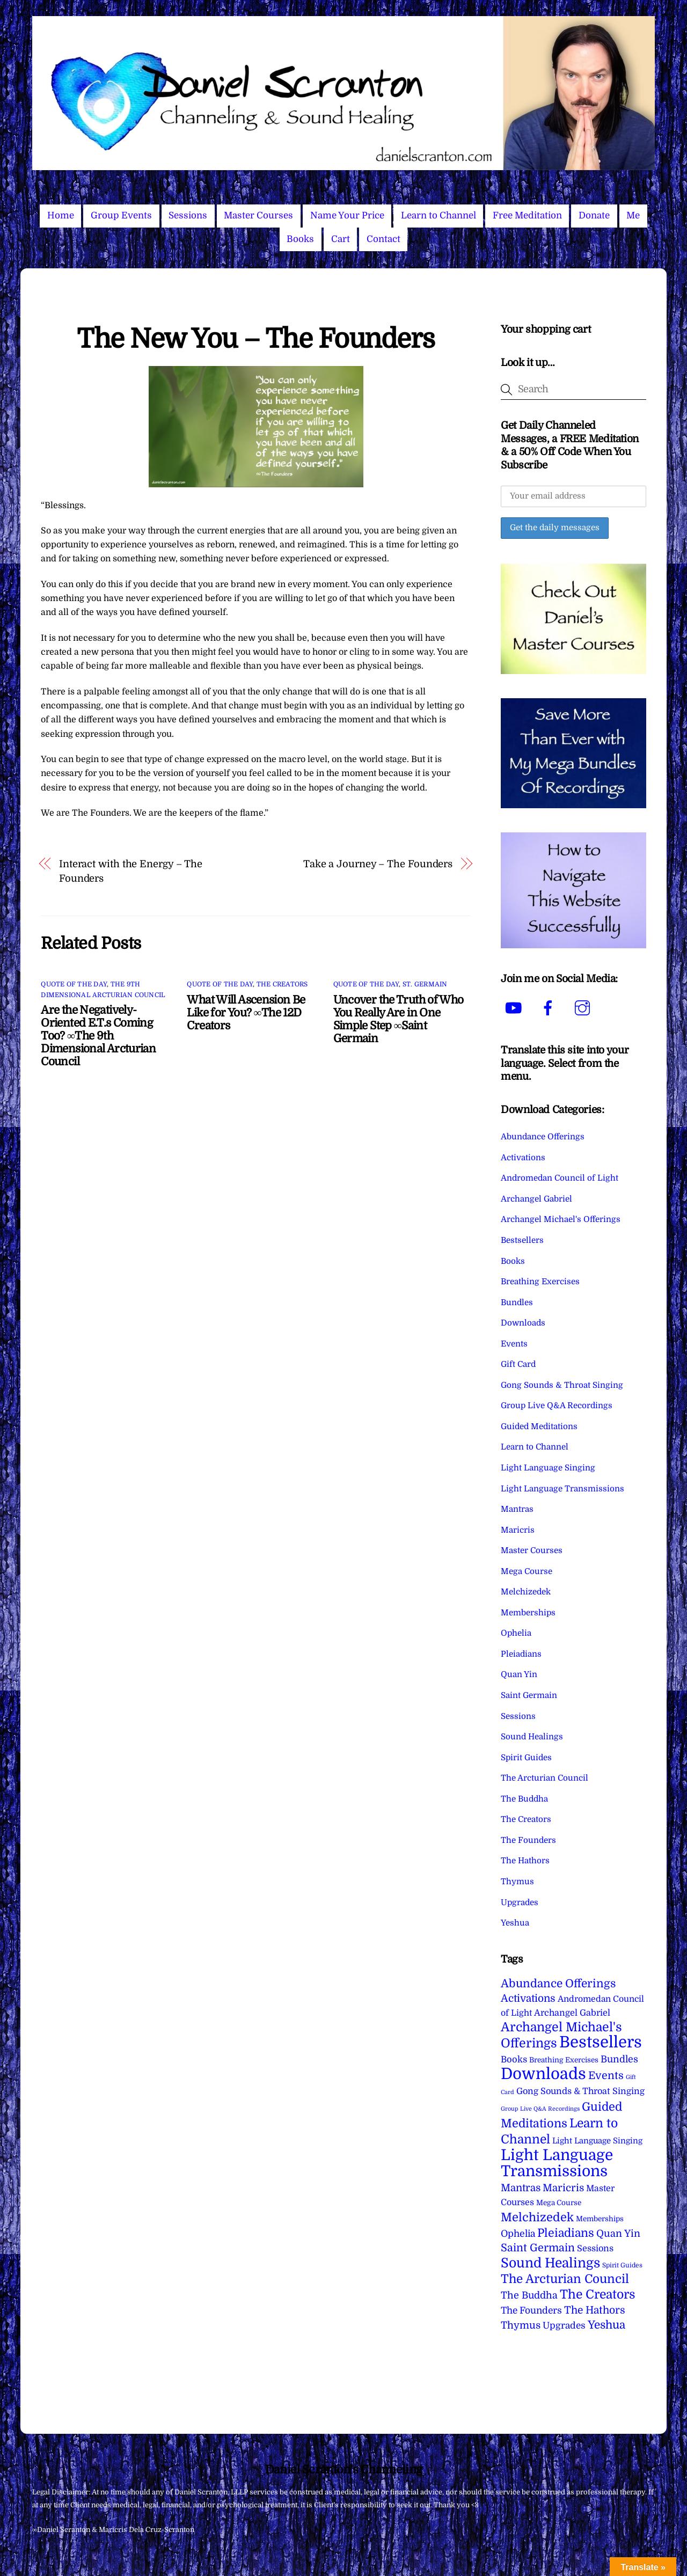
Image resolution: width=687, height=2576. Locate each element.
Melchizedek (526, 1592)
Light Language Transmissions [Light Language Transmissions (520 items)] (557, 2163)
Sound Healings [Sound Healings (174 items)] (550, 2263)
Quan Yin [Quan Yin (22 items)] (618, 2233)
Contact (383, 239)
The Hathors (525, 1860)
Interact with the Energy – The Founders (130, 870)
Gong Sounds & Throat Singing (562, 1385)
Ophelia (516, 1633)
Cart (340, 239)
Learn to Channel (438, 215)
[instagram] (584, 1008)
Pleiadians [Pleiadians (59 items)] (565, 2233)
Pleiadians (521, 1654)
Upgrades (519, 1902)
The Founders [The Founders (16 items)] (531, 2310)
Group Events (121, 215)
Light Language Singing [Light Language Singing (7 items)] (597, 2141)
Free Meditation (527, 215)
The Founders (528, 1840)
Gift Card (518, 1364)
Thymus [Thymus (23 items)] (520, 2325)
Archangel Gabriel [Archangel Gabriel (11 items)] (572, 2013)
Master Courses (258, 215)
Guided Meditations (539, 1426)
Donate (594, 215)
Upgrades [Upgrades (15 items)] (564, 2326)
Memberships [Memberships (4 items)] (600, 2219)
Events (514, 1344)
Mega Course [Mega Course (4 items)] (558, 2203)
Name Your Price (347, 215)
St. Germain (425, 984)
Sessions (188, 215)
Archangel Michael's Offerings (560, 1219)
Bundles (517, 1302)
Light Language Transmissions (562, 1489)
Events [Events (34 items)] (606, 2075)
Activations (523, 1157)
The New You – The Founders (255, 339)
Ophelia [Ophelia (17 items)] (518, 2233)
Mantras (517, 1509)
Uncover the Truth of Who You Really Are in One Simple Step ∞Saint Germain (398, 1019)
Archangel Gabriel (536, 1199)
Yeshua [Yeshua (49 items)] (606, 2324)
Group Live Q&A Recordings (556, 1405)
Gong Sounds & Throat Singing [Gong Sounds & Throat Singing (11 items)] (580, 2091)
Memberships (528, 1613)
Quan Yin (519, 1674)
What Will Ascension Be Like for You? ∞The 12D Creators (246, 1012)
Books (300, 239)
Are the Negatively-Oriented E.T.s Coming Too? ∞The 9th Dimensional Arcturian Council (98, 1036)
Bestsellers (522, 1240)
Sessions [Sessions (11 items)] (595, 2248)
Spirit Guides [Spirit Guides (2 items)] (622, 2265)
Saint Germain (529, 1695)
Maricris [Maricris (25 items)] (563, 2187)
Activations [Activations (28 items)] (528, 1998)
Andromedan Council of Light (559, 1178)
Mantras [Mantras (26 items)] (520, 2188)
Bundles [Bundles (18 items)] (619, 2059)
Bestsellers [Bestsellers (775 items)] (600, 2042)
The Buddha (524, 1799)
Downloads (523, 1323)
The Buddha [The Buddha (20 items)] (529, 2295)
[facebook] (550, 1008)
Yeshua (515, 1923)
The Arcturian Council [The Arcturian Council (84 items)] (565, 2279)
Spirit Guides (526, 1757)
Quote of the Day (74, 984)
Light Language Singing (548, 1468)
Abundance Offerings (542, 1136)
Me (633, 215)
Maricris (518, 1530)
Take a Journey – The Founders (377, 863)
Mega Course (526, 1571)
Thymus (517, 1881)
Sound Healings (532, 1736)
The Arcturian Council (544, 1778)
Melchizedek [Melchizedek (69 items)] (537, 2217)
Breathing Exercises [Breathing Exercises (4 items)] (563, 2060)
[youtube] (515, 1008)
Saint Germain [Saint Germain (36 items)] (538, 2248)
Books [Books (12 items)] (514, 2059)
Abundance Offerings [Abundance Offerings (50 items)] (558, 1983)
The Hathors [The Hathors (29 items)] (594, 2310)
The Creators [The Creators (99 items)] (597, 2294)
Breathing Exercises (540, 1281)
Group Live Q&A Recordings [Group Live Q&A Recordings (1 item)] (540, 2108)
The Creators (282, 984)
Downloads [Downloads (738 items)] (543, 2074)
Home (60, 215)
